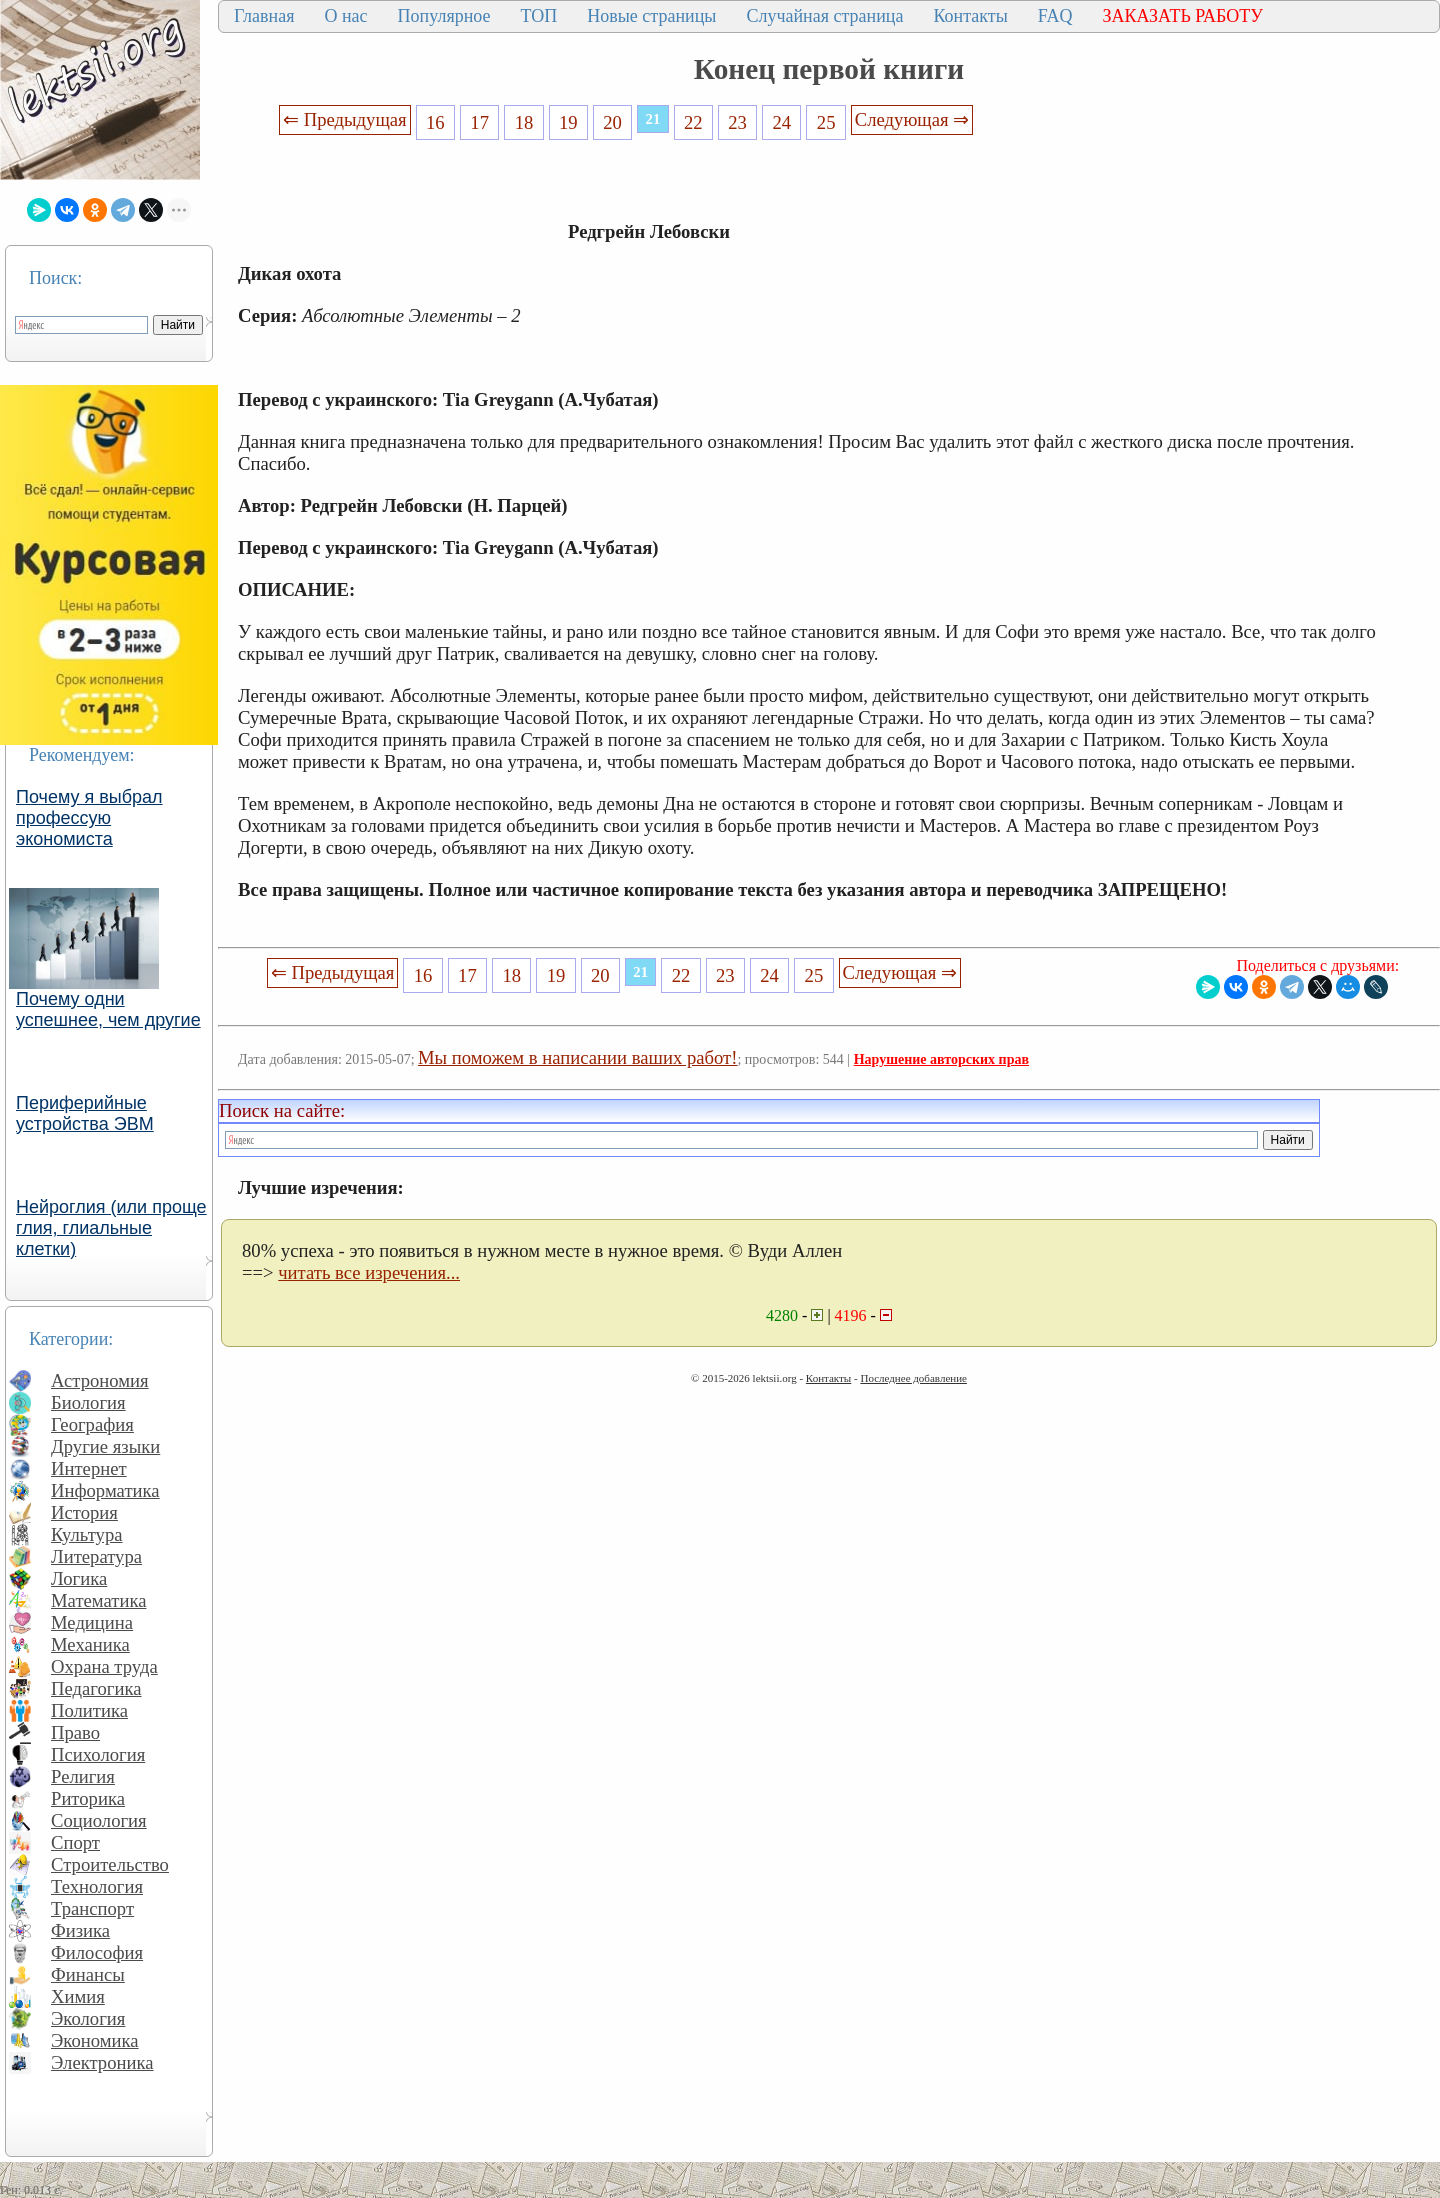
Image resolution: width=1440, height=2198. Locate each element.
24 (782, 122)
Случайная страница (824, 16)
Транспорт (92, 1908)
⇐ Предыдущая (345, 119)
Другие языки (105, 1446)
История (84, 1512)
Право (75, 1732)
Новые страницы (651, 16)
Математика (99, 1600)
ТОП (539, 16)
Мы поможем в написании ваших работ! (577, 1057)
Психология (98, 1754)
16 (435, 122)
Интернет (89, 1468)
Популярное (444, 16)
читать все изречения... (369, 1272)
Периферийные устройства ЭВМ (85, 1113)
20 (612, 122)
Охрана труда (104, 1666)
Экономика (95, 2040)
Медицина (92, 1622)
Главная (264, 16)
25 (826, 122)
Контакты (970, 16)
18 (524, 122)
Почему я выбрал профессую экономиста (89, 818)
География (92, 1424)
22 (693, 122)
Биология (88, 1402)
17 (479, 122)
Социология (99, 1820)
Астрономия (100, 1380)
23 (737, 122)
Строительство (110, 1864)
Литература (96, 1556)
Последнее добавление (913, 1378)
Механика (90, 1644)
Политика (89, 1710)
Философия (97, 1952)
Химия (78, 1996)
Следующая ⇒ (912, 119)
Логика (79, 1578)
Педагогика (96, 1688)
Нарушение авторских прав (941, 1059)
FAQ (1055, 16)
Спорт (75, 1842)
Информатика (105, 1490)
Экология (88, 2018)
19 (568, 122)
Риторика (88, 1798)
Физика (80, 1930)
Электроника (102, 2062)
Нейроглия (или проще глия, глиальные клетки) (111, 1228)
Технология (97, 1886)
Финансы (88, 1974)
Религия (83, 1776)
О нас (345, 16)
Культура (87, 1534)
